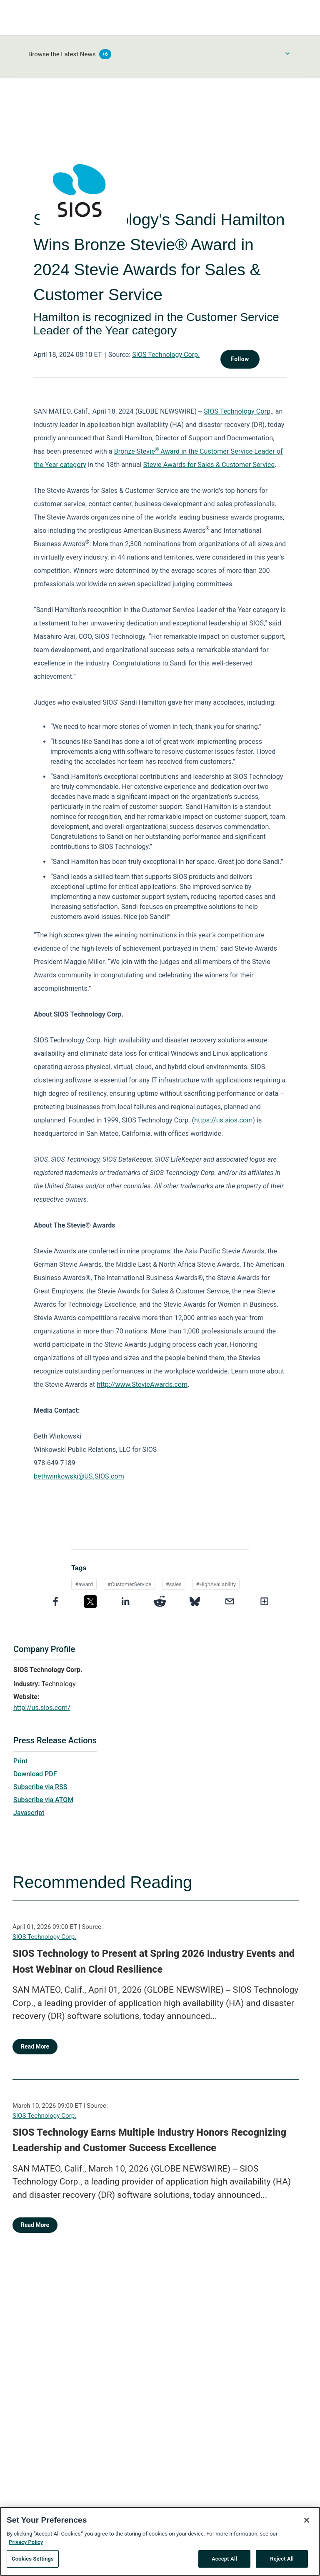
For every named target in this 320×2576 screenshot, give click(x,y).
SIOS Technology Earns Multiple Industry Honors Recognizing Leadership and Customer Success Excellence (149, 2140)
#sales (174, 1584)
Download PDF (35, 1774)
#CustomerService (129, 1584)
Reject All (282, 2563)
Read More (35, 2046)
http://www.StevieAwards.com (142, 1384)
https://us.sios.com (223, 1120)
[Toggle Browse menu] (287, 53)
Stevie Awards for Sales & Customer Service (209, 465)
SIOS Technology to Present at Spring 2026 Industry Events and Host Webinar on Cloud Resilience (153, 1961)
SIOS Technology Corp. (166, 355)
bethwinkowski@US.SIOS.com (79, 1476)
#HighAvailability (216, 1584)
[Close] (307, 2525)
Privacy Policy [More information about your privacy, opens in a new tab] (26, 2546)
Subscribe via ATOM (43, 1800)
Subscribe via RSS (40, 1787)
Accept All (224, 2563)
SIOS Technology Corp (237, 411)
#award (84, 1584)
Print (20, 1761)
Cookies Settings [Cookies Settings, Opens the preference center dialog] (33, 2563)
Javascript (28, 1813)
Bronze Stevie (134, 451)
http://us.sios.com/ (41, 1708)
